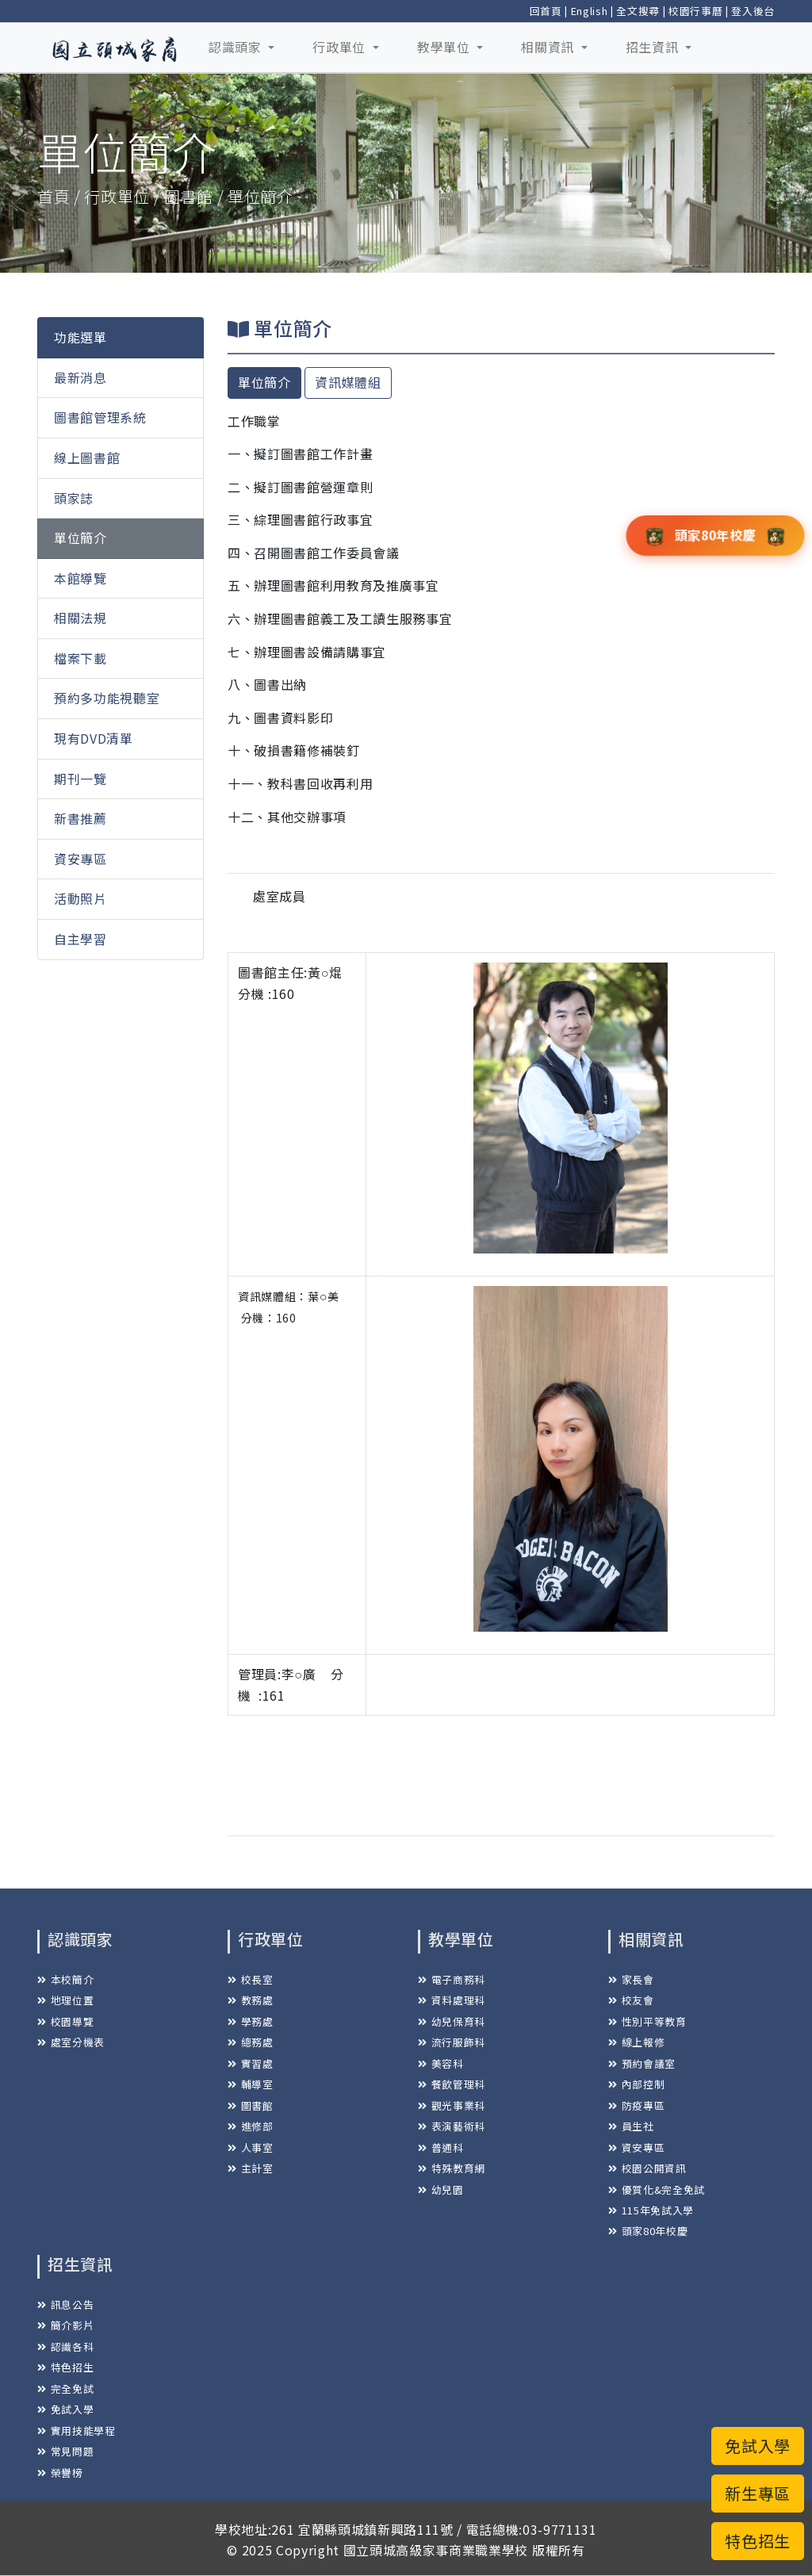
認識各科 (65, 2346)
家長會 (631, 1979)
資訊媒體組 (348, 382)
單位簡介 (80, 537)
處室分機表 (71, 2042)
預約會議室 (642, 2063)
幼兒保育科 (451, 2021)
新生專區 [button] (758, 2493)
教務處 (251, 2000)
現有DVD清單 (93, 738)
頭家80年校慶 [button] (715, 534)
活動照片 (80, 898)
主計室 (251, 2168)
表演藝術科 (451, 2126)
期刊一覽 (80, 778)
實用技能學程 (76, 2430)
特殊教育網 (451, 2168)
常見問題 (65, 2451)
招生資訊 (654, 46)
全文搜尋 (638, 10)
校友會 (631, 2000)
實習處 (251, 2063)
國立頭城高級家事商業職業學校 (435, 2549)
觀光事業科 (451, 2105)
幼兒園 (441, 2189)
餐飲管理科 (451, 2084)
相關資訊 (549, 46)
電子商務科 (451, 1979)
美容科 (441, 2063)
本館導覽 (80, 578)
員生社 (631, 2126)
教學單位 (445, 46)
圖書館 (251, 2105)
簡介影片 (65, 2325)
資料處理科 (451, 2000)
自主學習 (80, 938)
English (589, 10)
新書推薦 (80, 818)
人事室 (251, 2147)
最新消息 (80, 377)
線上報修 (636, 2042)
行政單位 (340, 46)
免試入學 (65, 2409)
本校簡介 (65, 1979)
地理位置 (65, 2000)
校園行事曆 (695, 10)
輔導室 (251, 2084)
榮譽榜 (60, 2472)
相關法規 (80, 617)
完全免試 (65, 2388)
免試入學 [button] (758, 2445)
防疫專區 (636, 2105)
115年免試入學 (651, 2210)
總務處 (251, 2042)
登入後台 (753, 10)
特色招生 (65, 2367)
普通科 (441, 2147)
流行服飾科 (451, 2042)
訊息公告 (65, 2304)
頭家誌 (74, 497)
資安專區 (80, 858)
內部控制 (636, 2084)
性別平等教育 (647, 2021)
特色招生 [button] (758, 2540)
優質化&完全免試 (656, 2189)
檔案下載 (80, 658)
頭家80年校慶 (648, 2230)
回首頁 (546, 10)
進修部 (251, 2126)
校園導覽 (65, 2021)
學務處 (251, 2021)
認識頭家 (237, 46)
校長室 (251, 1979)
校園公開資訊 (647, 2168)
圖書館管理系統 (100, 417)
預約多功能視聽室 (106, 697)
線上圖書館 (87, 457)
